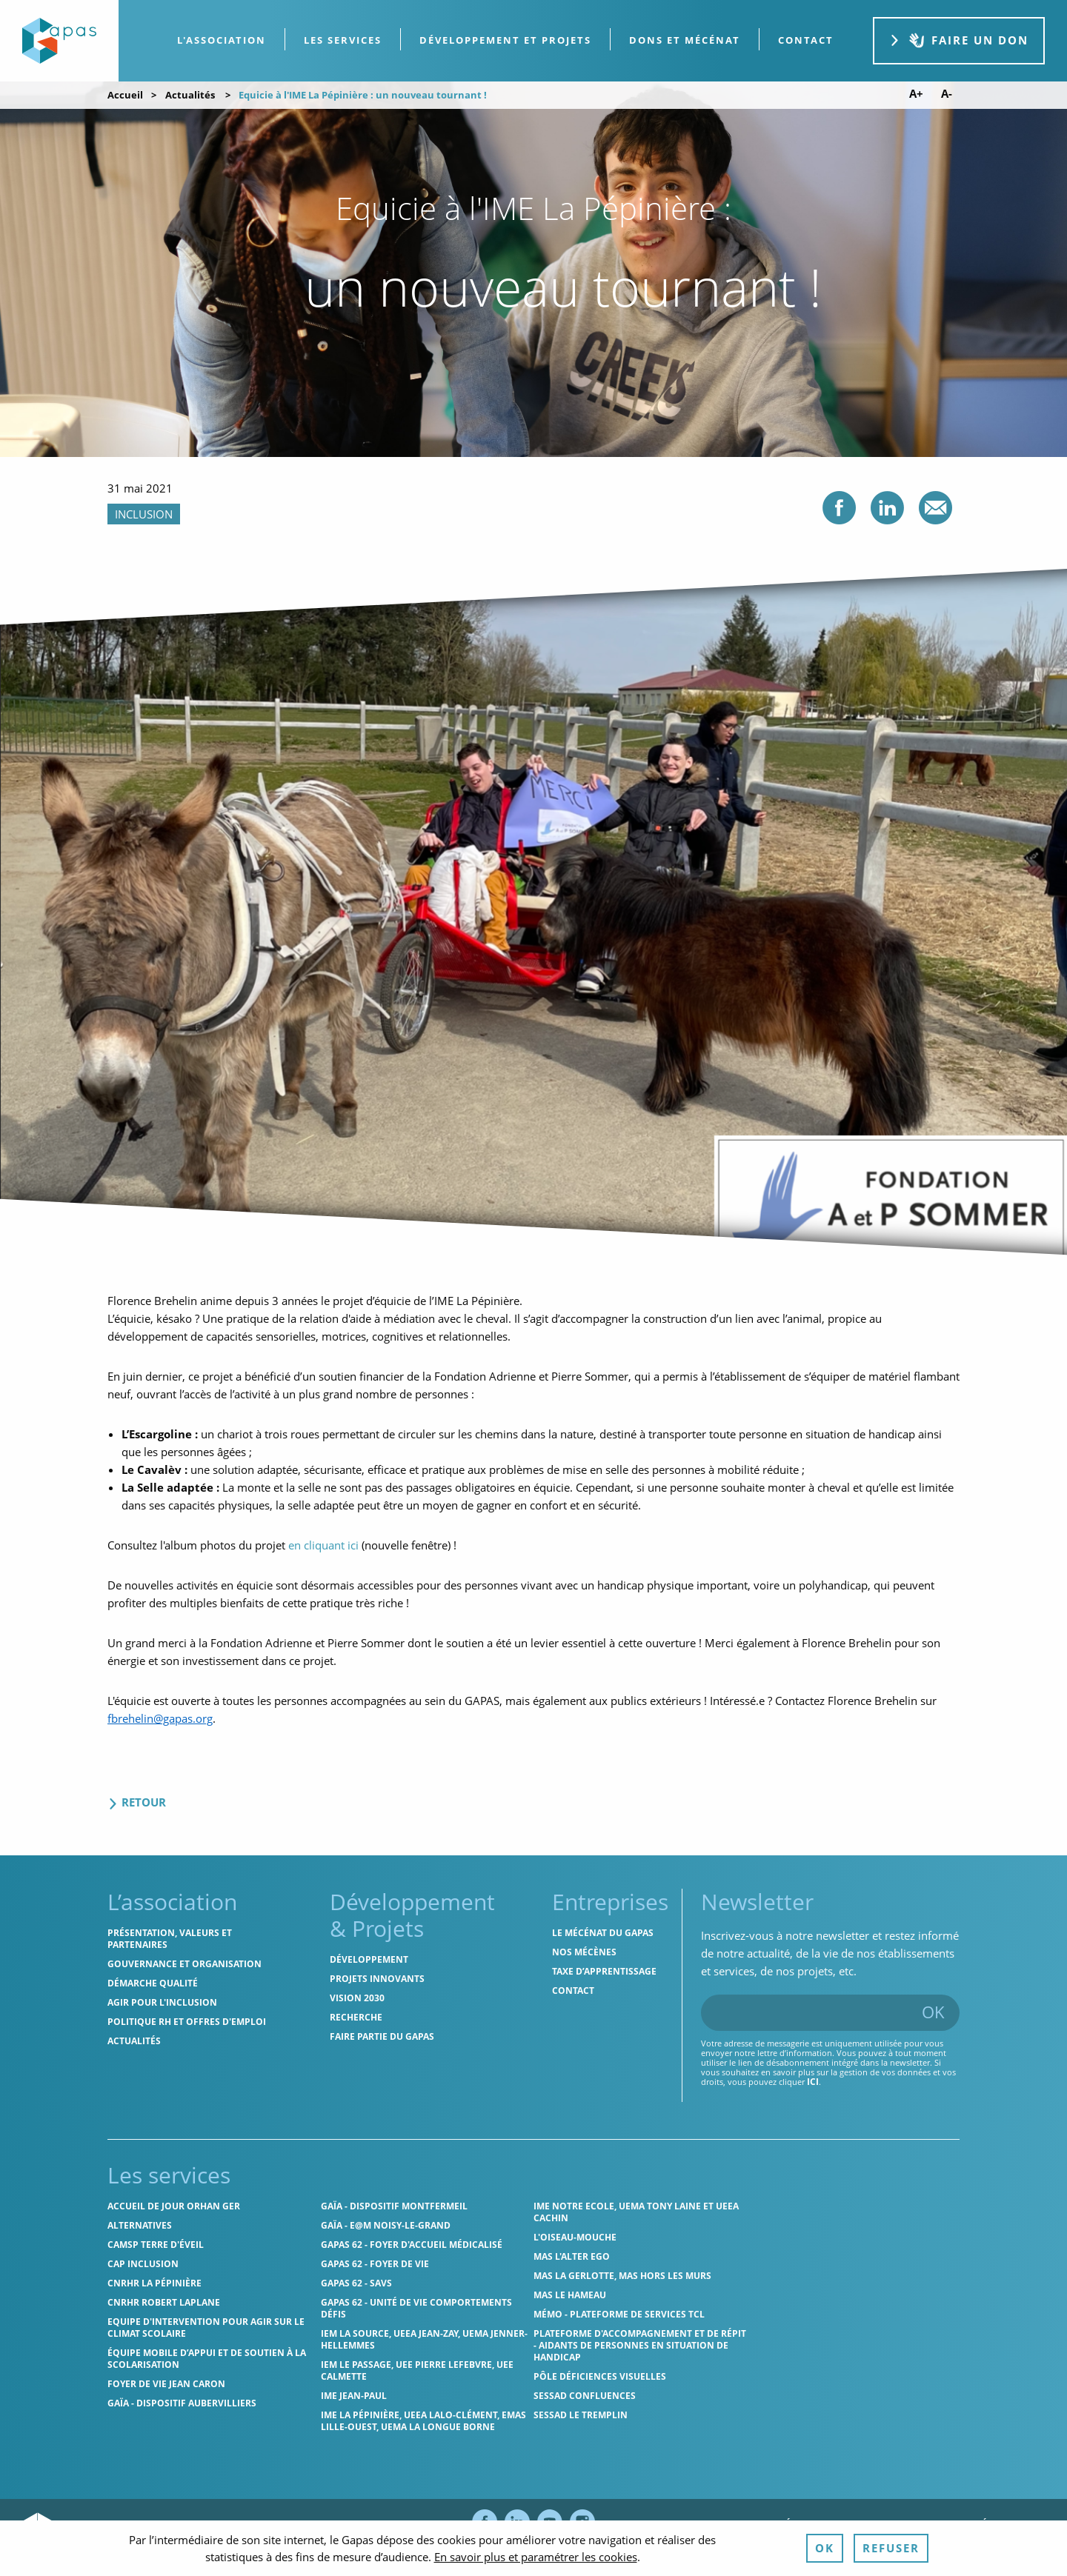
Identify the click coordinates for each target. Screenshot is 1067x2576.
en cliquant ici (323, 1545)
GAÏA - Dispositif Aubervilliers (181, 2403)
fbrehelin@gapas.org (160, 1718)
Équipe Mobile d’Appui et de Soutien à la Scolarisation (206, 2358)
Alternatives (139, 2225)
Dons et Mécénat (684, 40)
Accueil (125, 94)
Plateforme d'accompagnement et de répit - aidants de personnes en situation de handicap (640, 2345)
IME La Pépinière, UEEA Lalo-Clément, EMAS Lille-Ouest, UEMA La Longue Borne (423, 2421)
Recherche (356, 2017)
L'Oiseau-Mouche (575, 2237)
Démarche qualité (152, 1983)
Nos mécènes (584, 1952)
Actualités (190, 94)
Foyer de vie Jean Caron (166, 2384)
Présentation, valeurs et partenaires (169, 1938)
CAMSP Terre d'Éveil (155, 2244)
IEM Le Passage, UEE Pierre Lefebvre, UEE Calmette (417, 2370)
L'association (221, 40)
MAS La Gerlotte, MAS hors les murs (622, 2275)
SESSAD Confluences (585, 2395)
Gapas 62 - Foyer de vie (375, 2264)
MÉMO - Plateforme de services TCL (619, 2314)
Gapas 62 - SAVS (356, 2283)
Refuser (891, 2547)
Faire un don (958, 40)
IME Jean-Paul (354, 2395)
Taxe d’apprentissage (604, 1971)
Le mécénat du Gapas (603, 1932)
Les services (343, 40)
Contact (573, 1990)
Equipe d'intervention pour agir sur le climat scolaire (206, 2327)
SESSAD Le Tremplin (581, 2415)
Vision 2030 (357, 1998)
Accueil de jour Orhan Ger (173, 2206)
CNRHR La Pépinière (154, 2283)
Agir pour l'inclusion (162, 2002)
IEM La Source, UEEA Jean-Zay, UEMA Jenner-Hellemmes (424, 2339)
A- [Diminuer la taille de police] (946, 93)
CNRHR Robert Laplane (163, 2302)
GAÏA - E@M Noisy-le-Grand (386, 2225)
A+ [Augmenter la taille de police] (916, 93)
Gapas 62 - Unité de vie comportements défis (416, 2308)
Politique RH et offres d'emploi (186, 2021)
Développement (369, 1959)
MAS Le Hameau (570, 2295)
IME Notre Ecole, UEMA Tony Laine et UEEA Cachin (636, 2212)
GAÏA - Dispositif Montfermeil (394, 2206)
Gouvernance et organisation (184, 1964)
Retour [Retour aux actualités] (136, 1802)
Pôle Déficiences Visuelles (600, 2376)
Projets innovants (377, 1978)
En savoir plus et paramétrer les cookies (535, 2556)
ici (813, 2081)
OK (933, 2011)
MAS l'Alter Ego (572, 2256)
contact (806, 40)
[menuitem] (222, 40)
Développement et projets (505, 40)
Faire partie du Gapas (382, 2036)
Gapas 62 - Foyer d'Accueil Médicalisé (411, 2244)
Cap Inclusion (143, 2264)
